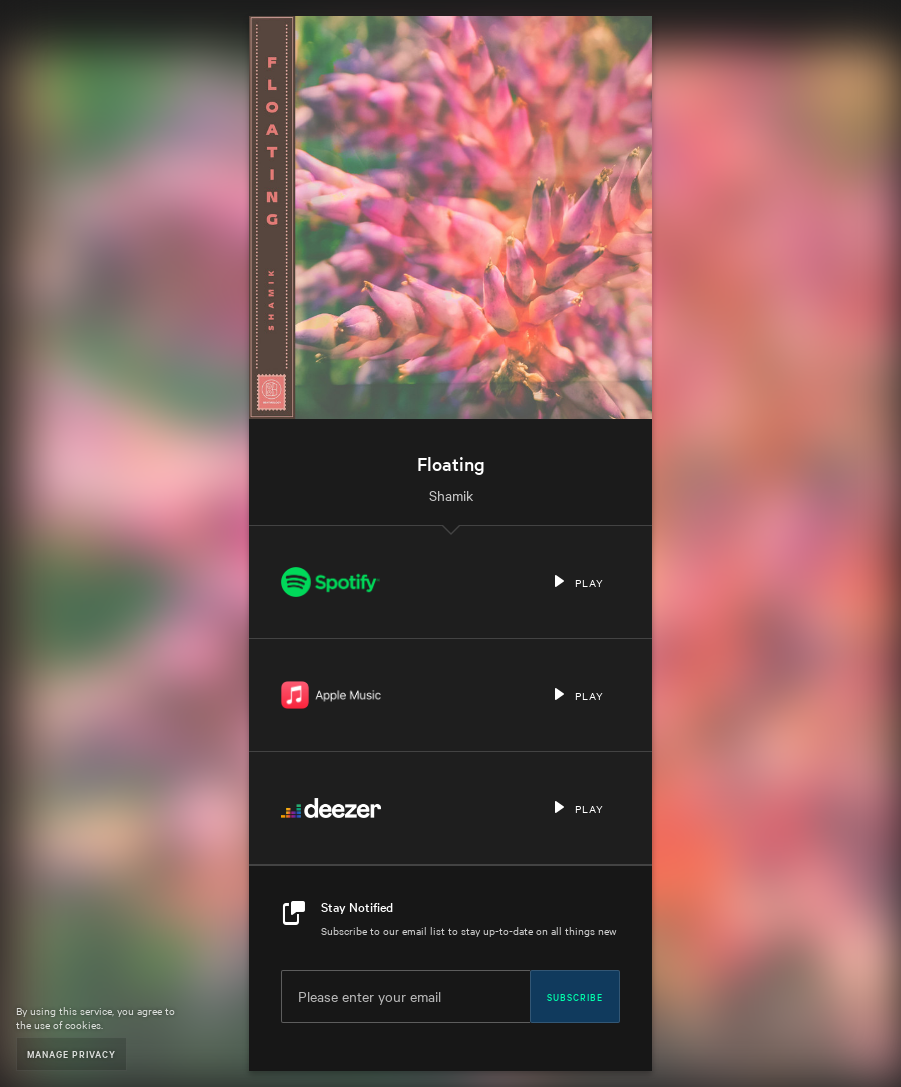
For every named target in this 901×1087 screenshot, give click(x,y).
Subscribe (575, 996)
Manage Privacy (71, 1053)
